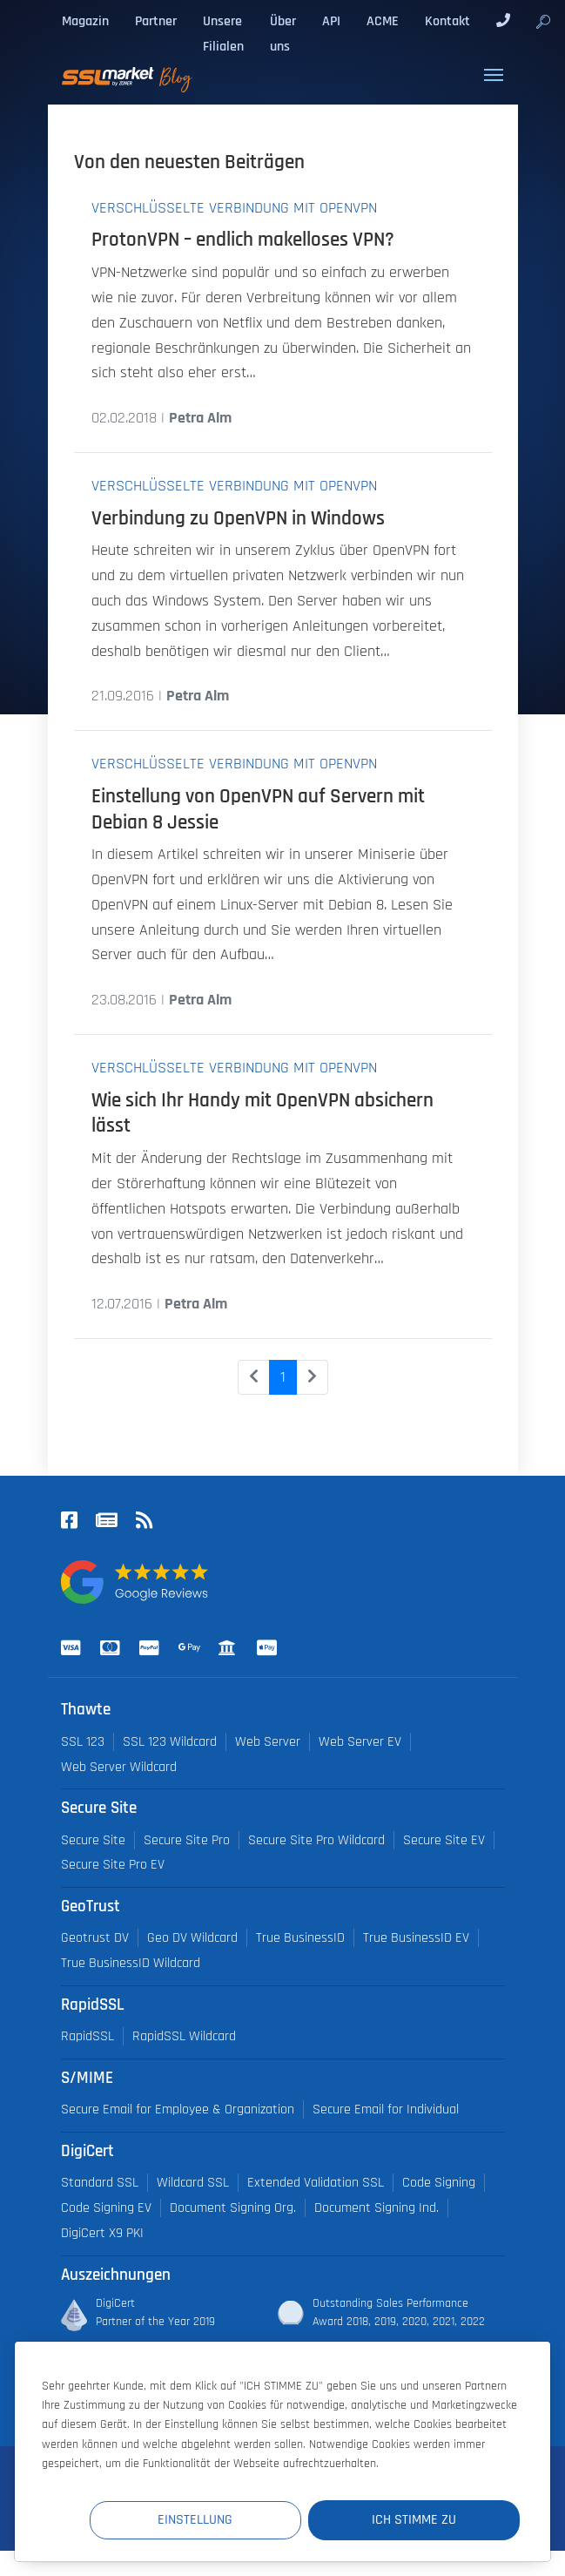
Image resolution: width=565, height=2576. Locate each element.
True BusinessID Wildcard (130, 1963)
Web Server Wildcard (119, 1767)
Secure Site (93, 1840)
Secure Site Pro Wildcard (316, 1840)
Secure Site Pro (187, 1840)
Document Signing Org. (233, 2208)
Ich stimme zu (415, 2520)
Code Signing (438, 2183)
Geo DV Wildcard (192, 1938)
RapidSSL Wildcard (184, 2036)
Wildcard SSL (193, 2183)
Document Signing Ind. (376, 2208)
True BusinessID (300, 1938)
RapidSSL (87, 2036)
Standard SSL (99, 2183)
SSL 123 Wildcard (170, 1742)
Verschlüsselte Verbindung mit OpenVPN (234, 208)
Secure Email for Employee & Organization (177, 2109)
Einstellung (199, 2520)
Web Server (267, 1742)
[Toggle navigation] (493, 74)
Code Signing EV (106, 2208)
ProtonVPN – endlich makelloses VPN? (242, 240)
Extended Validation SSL (315, 2183)
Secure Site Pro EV (113, 1865)
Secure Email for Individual (386, 2109)
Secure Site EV (444, 1840)
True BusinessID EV (416, 1938)
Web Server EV (360, 1742)
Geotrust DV (95, 1938)
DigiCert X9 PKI (102, 2233)
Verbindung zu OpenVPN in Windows (238, 518)
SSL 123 (82, 1742)
